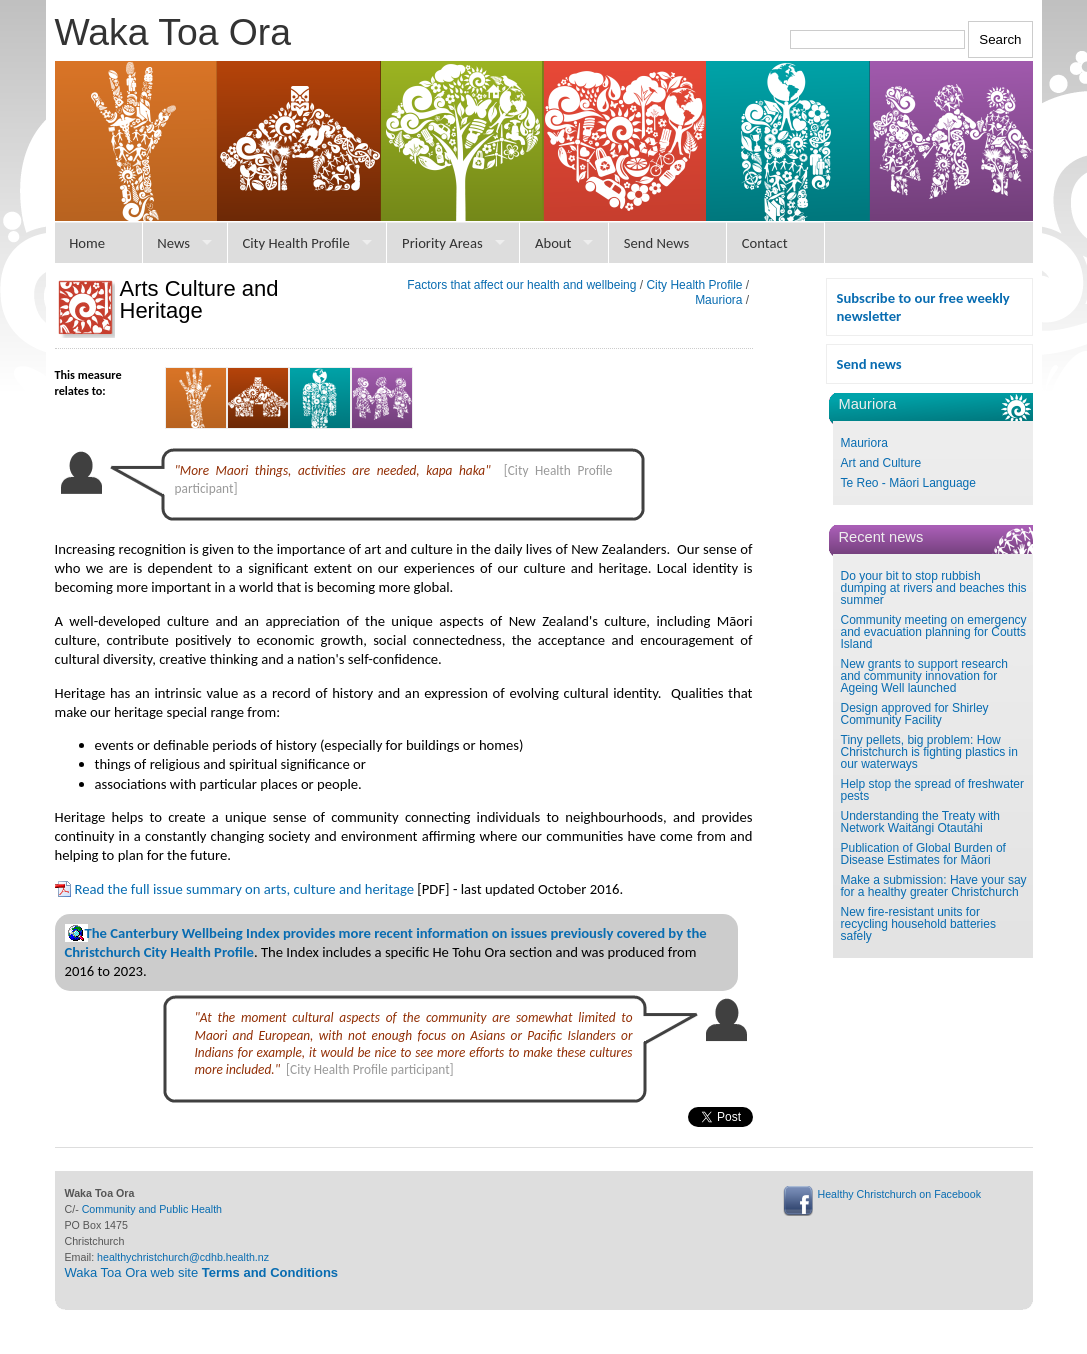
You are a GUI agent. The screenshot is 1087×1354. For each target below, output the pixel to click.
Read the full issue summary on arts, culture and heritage (244, 889)
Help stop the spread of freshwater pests (932, 790)
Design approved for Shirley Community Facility (915, 714)
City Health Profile (295, 243)
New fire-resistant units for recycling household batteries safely (918, 924)
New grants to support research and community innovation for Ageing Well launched (924, 676)
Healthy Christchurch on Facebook (899, 1194)
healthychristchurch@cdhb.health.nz (183, 1257)
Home (87, 243)
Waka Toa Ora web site (202, 1272)
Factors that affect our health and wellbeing (521, 285)
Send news (869, 364)
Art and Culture (881, 463)
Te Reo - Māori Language (908, 483)
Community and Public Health (152, 1209)
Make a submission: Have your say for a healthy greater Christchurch (934, 886)
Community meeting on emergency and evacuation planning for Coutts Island (934, 632)
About (553, 243)
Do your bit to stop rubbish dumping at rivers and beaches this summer (934, 588)
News (173, 243)
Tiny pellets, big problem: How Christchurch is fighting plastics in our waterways (929, 752)
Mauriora (864, 443)
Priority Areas (442, 243)
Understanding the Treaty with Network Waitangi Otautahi (920, 822)
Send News (657, 243)
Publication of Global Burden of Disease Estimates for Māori (923, 854)
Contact (765, 243)
